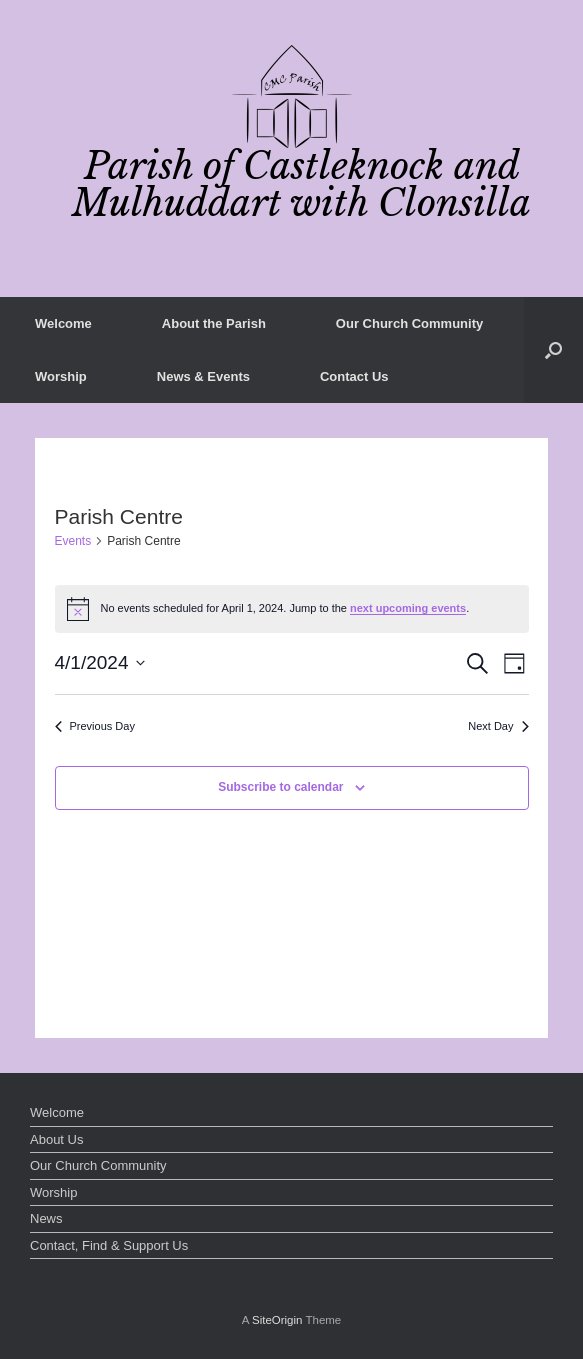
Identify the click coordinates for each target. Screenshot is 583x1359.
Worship (61, 376)
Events (73, 541)
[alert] (292, 609)
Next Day (498, 726)
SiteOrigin (277, 1320)
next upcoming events (408, 608)
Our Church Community (409, 323)
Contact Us (354, 376)
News (46, 1218)
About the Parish (214, 323)
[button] (553, 350)
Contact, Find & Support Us (109, 1245)
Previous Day (95, 726)
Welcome (63, 323)
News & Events (203, 376)
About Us (56, 1139)
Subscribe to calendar (280, 787)
